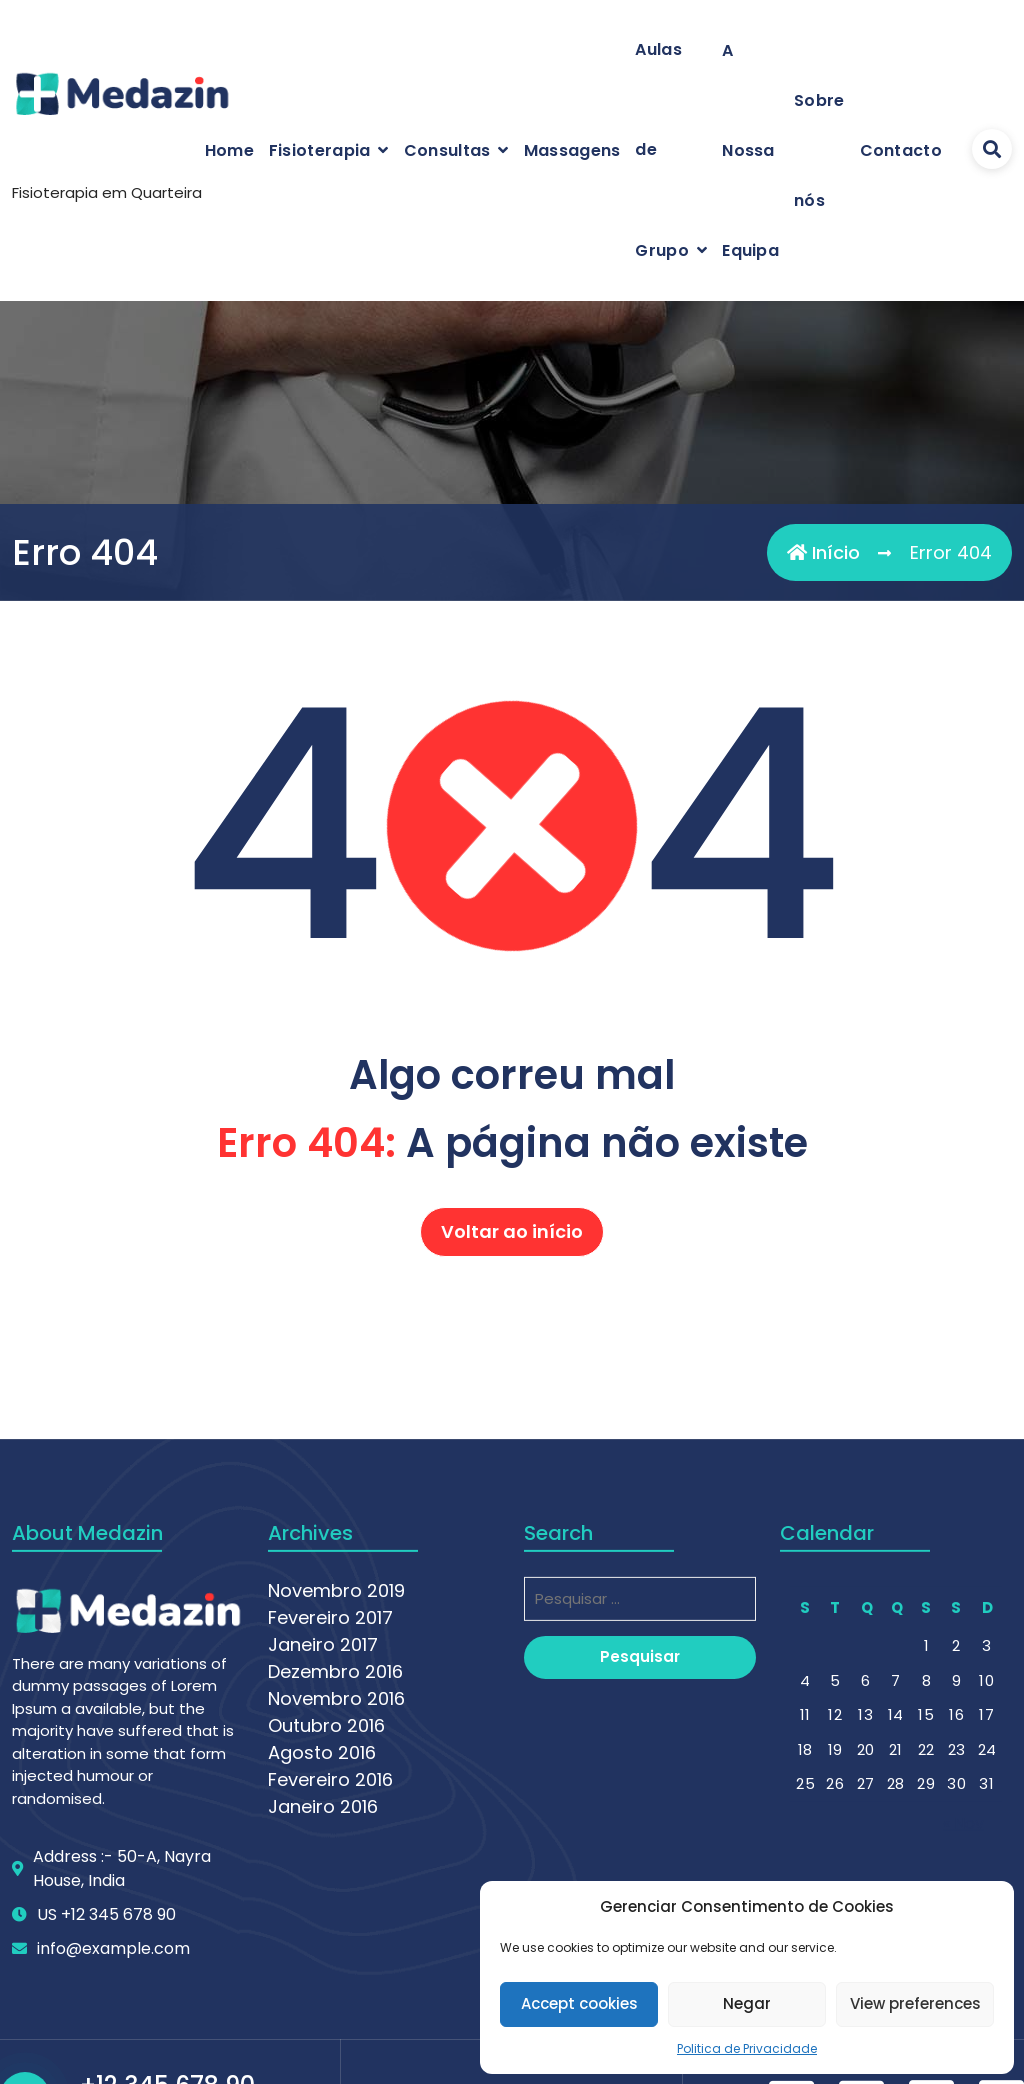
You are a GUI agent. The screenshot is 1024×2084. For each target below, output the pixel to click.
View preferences (915, 2003)
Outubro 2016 (326, 1977)
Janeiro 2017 (323, 1896)
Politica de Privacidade (747, 2048)
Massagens (572, 150)
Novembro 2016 (336, 1950)
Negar (747, 2003)
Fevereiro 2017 (330, 1869)
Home (229, 150)
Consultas (447, 150)
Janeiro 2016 (323, 2058)
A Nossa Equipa (750, 150)
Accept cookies (579, 2003)
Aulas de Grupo (662, 150)
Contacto (901, 150)
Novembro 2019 (336, 1842)
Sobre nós (819, 150)
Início (823, 552)
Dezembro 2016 (335, 1923)
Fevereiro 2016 (330, 2031)
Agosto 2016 (322, 2004)
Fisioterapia (320, 150)
